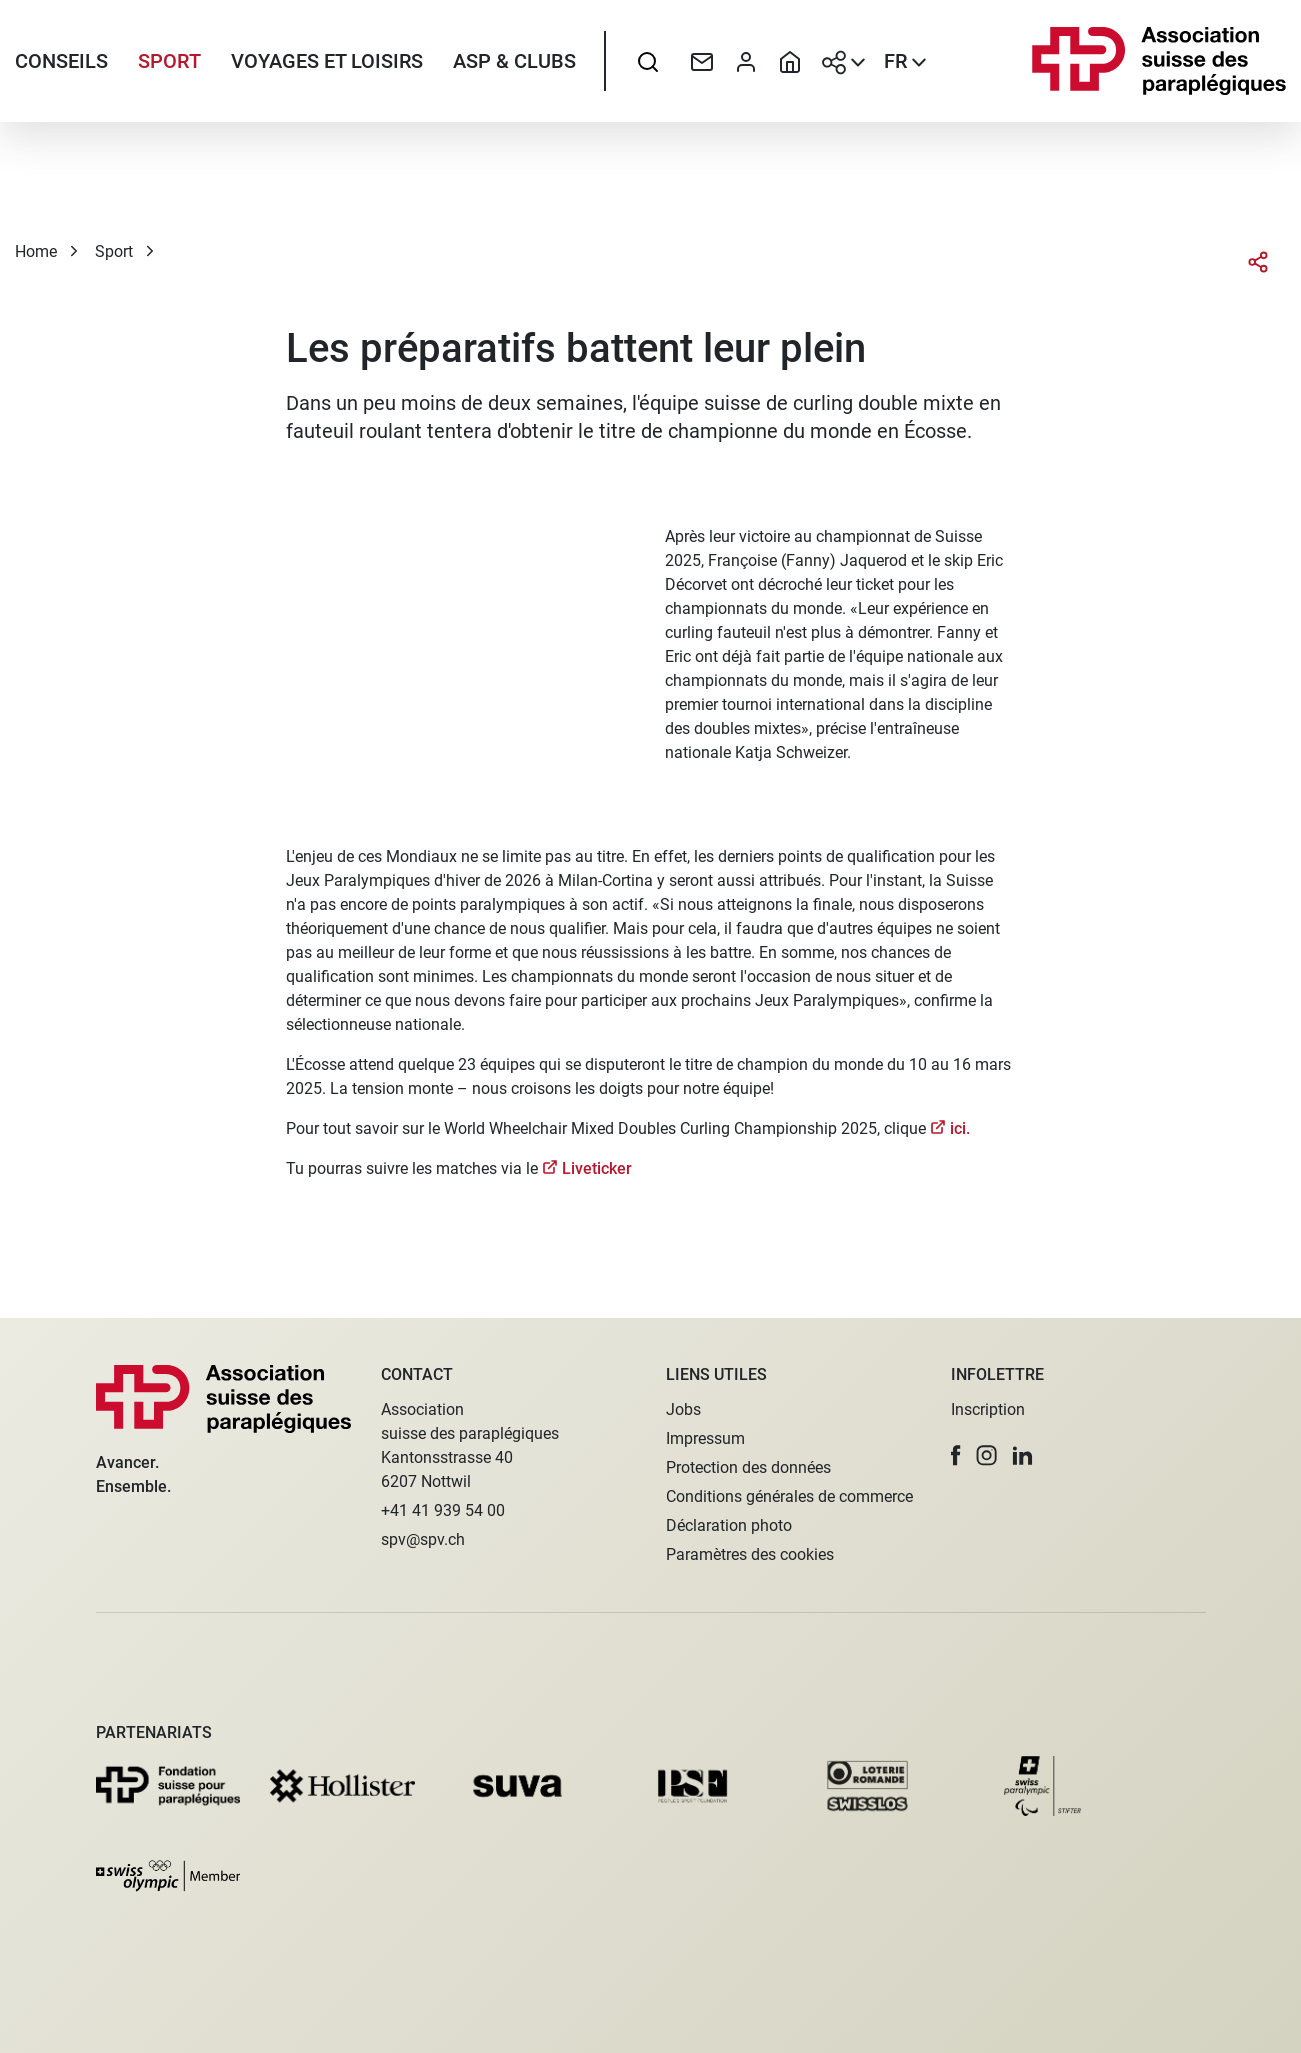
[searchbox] (648, 65)
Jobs (683, 1409)
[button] (956, 1455)
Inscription (988, 1409)
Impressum (705, 1438)
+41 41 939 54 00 (443, 1510)
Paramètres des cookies (750, 1554)
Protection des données (748, 1467)
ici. (960, 1145)
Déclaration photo (729, 1525)
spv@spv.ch (423, 1539)
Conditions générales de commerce (789, 1496)
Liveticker (597, 1185)
